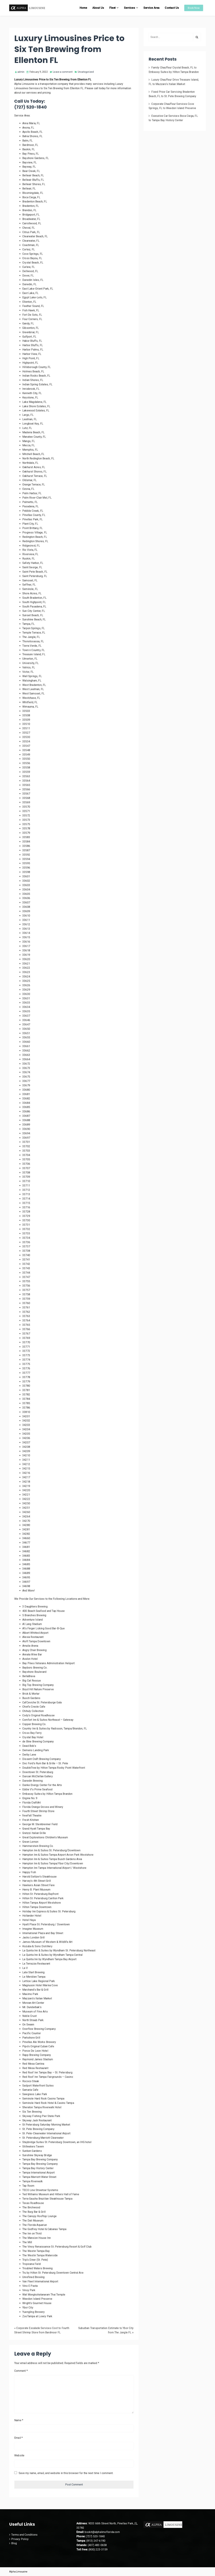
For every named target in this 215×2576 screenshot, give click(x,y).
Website (19, 2455)
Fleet (112, 7)
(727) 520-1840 (95, 2536)
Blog (14, 2543)
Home (83, 7)
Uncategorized (86, 72)
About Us (98, 7)
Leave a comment (63, 72)
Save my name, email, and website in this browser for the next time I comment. (66, 2473)
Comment (21, 2370)
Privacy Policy (20, 2539)
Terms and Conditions (24, 2534)
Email (18, 2437)
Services (129, 7)
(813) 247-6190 (95, 2540)
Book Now (194, 7)
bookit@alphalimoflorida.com (102, 2532)
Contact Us (172, 7)
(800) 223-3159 (98, 2549)
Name (18, 2420)
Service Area (151, 7)
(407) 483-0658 (97, 2545)
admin (19, 72)
